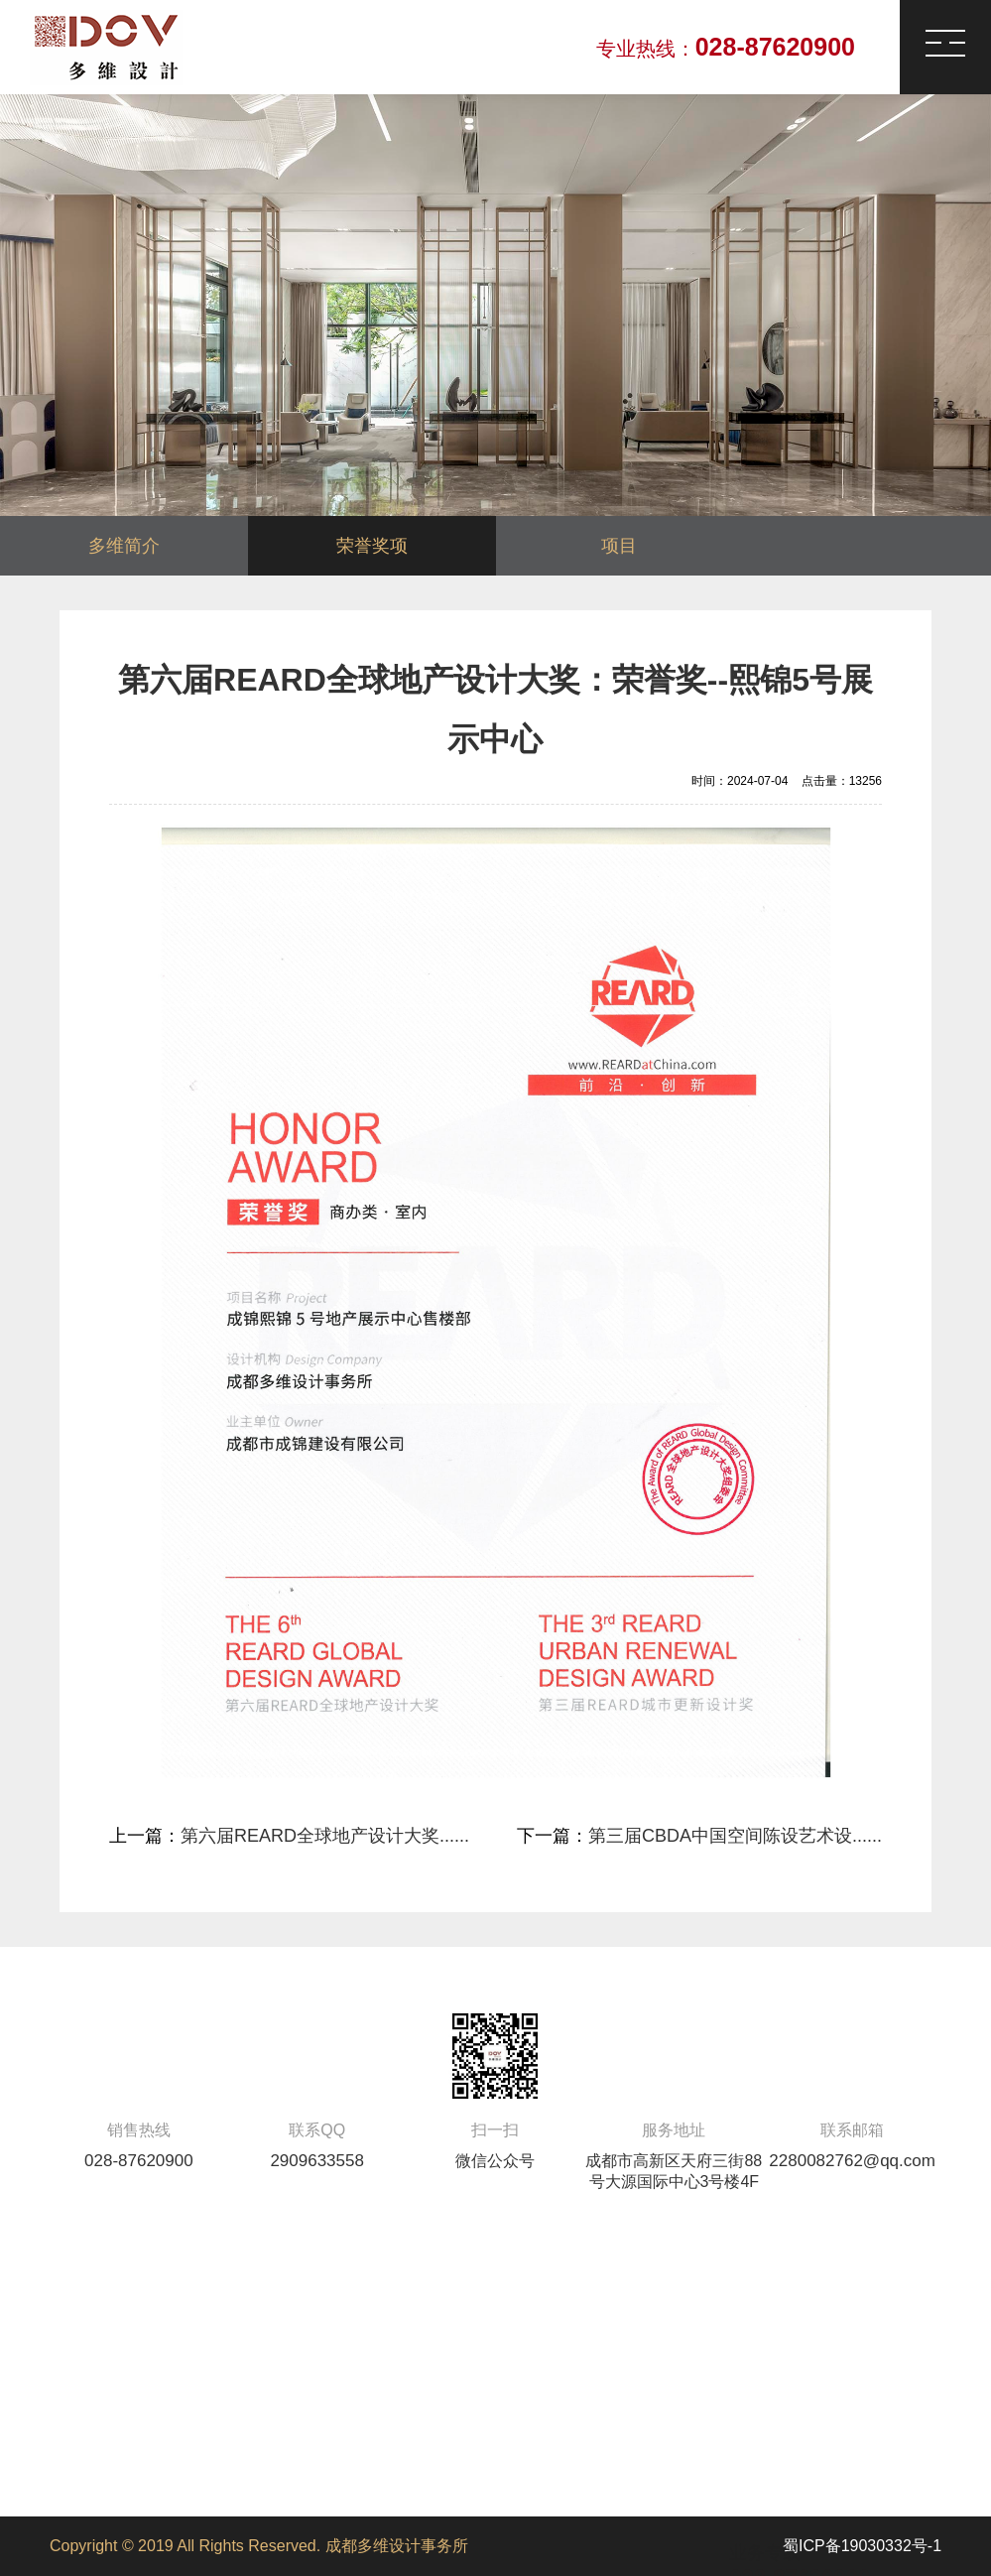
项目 (619, 546)
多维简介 (124, 546)
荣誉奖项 (372, 546)
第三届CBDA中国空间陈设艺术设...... (735, 1836)
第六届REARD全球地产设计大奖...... (325, 1836)
